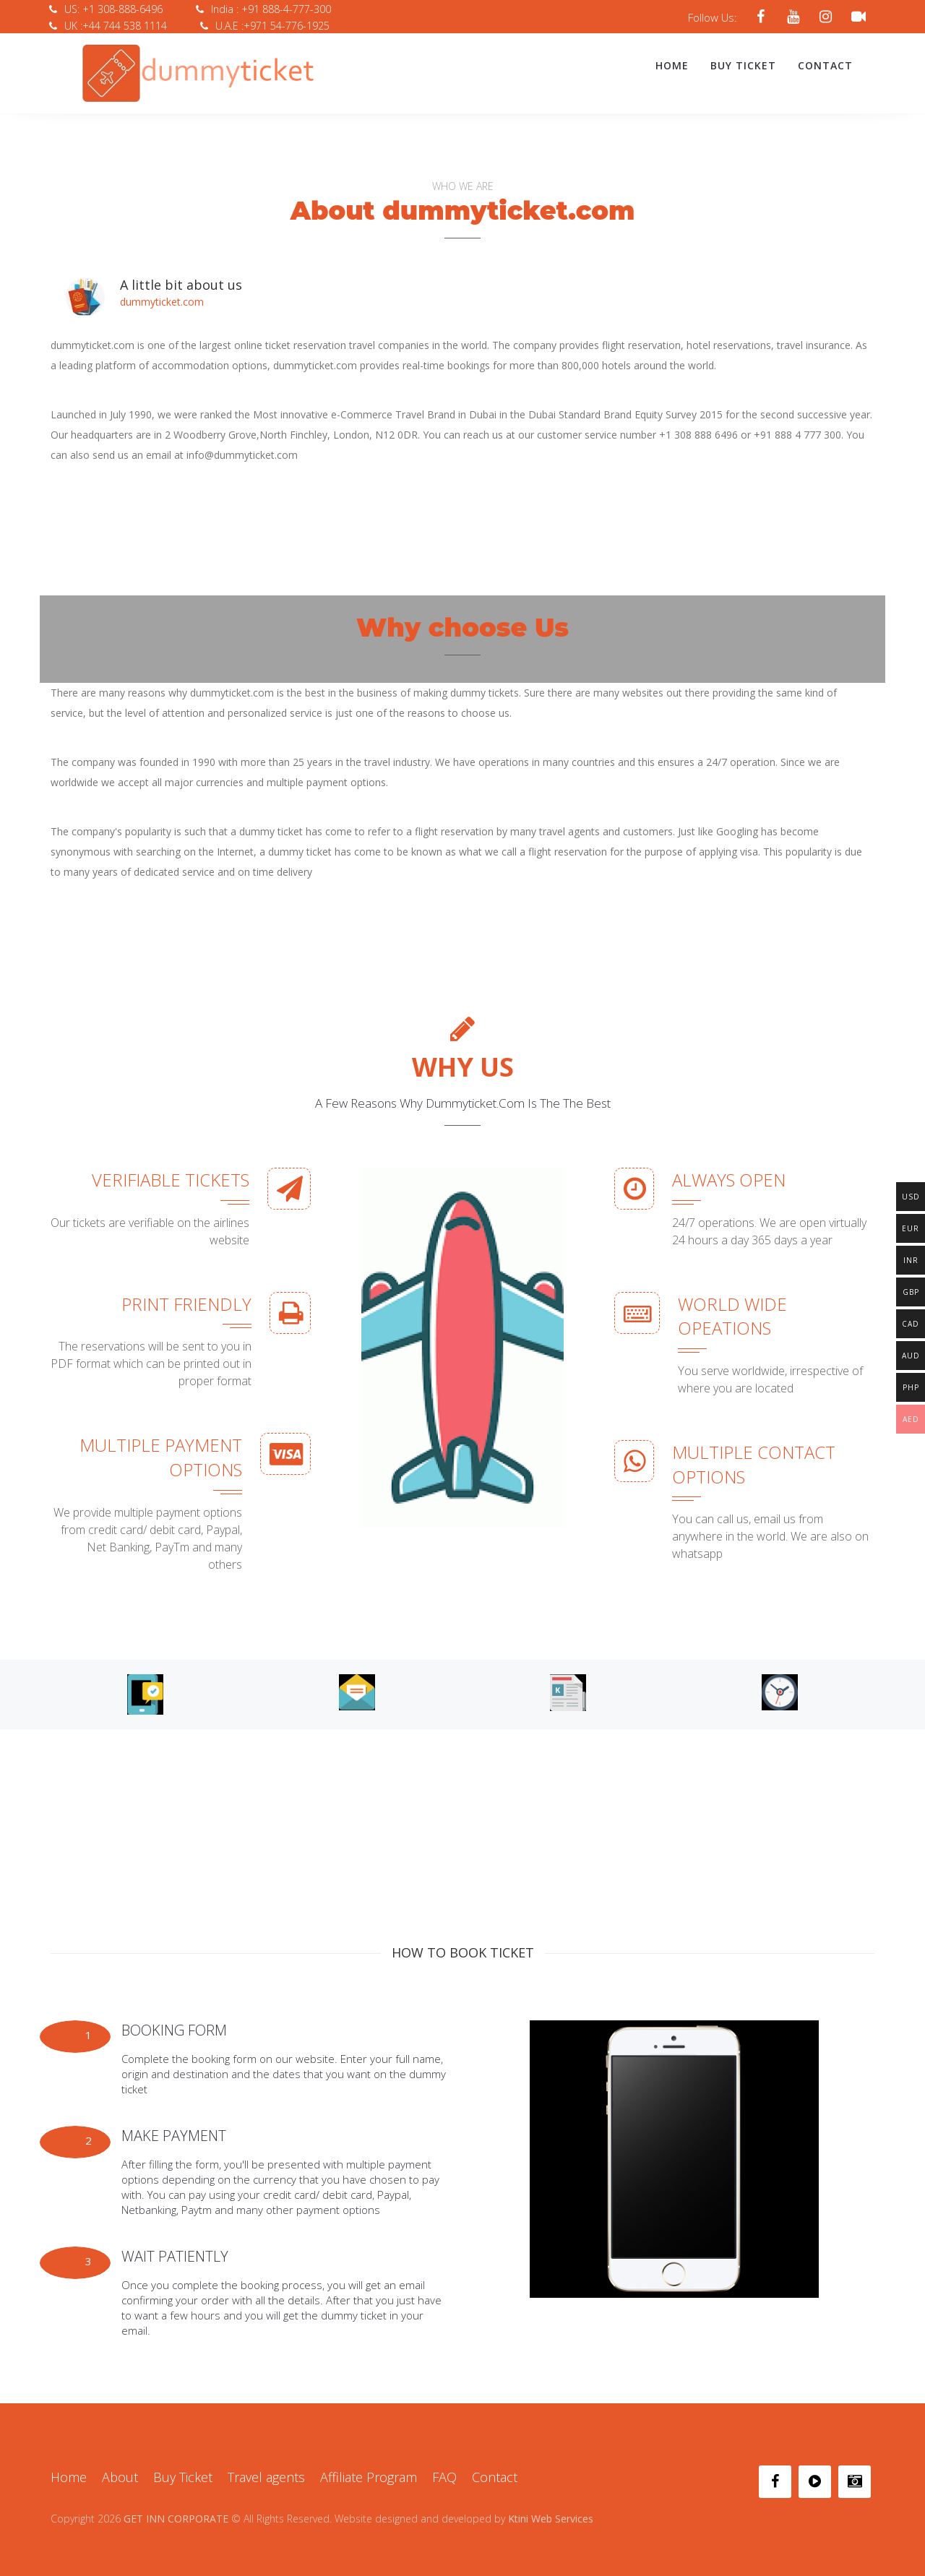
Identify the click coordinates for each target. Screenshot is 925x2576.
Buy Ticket (743, 65)
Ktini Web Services (550, 2510)
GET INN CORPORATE (176, 2510)
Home (672, 65)
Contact (825, 65)
